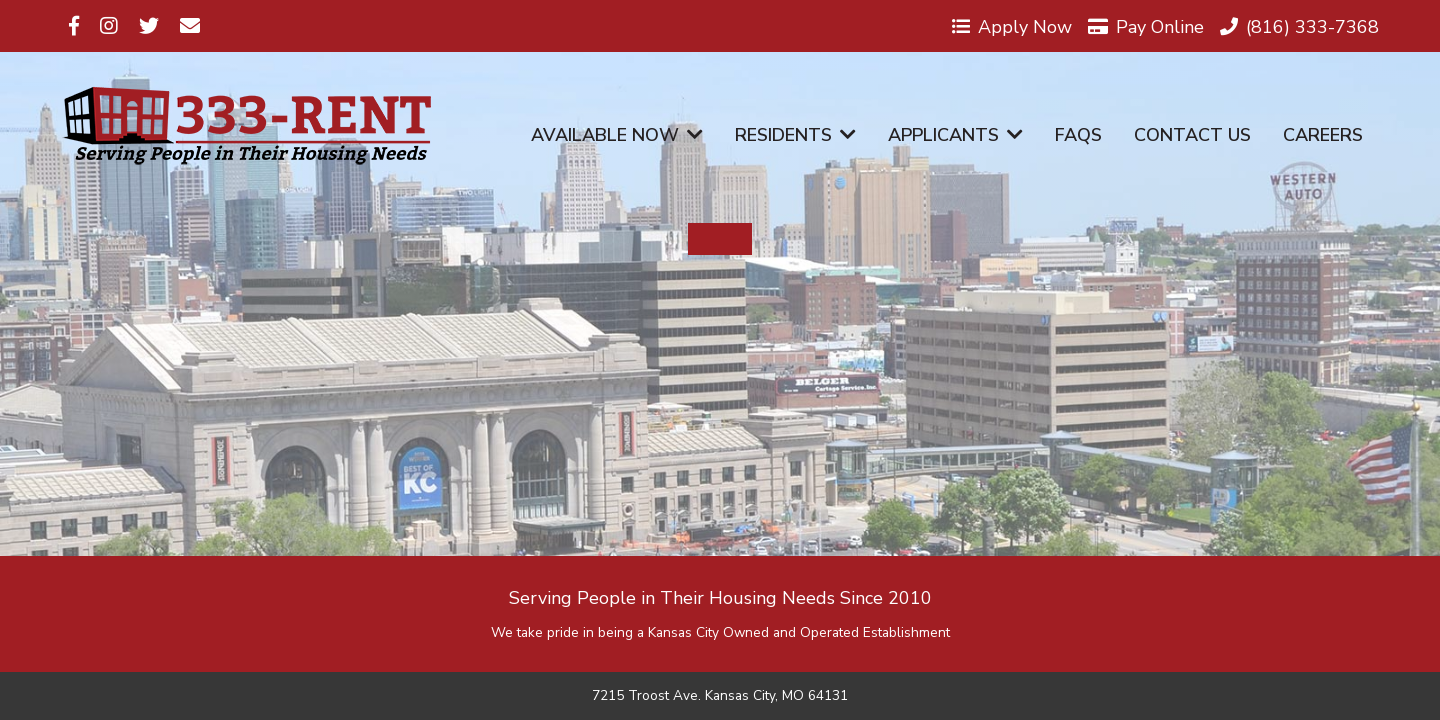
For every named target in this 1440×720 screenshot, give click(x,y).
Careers (1323, 135)
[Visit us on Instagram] (109, 26)
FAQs (1078, 135)
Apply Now (1012, 26)
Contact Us (1192, 135)
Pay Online (1146, 26)
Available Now (617, 135)
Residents (795, 135)
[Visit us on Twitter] (149, 26)
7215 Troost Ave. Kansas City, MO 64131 (720, 696)
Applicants (955, 135)
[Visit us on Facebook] (74, 26)
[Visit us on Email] (190, 26)
